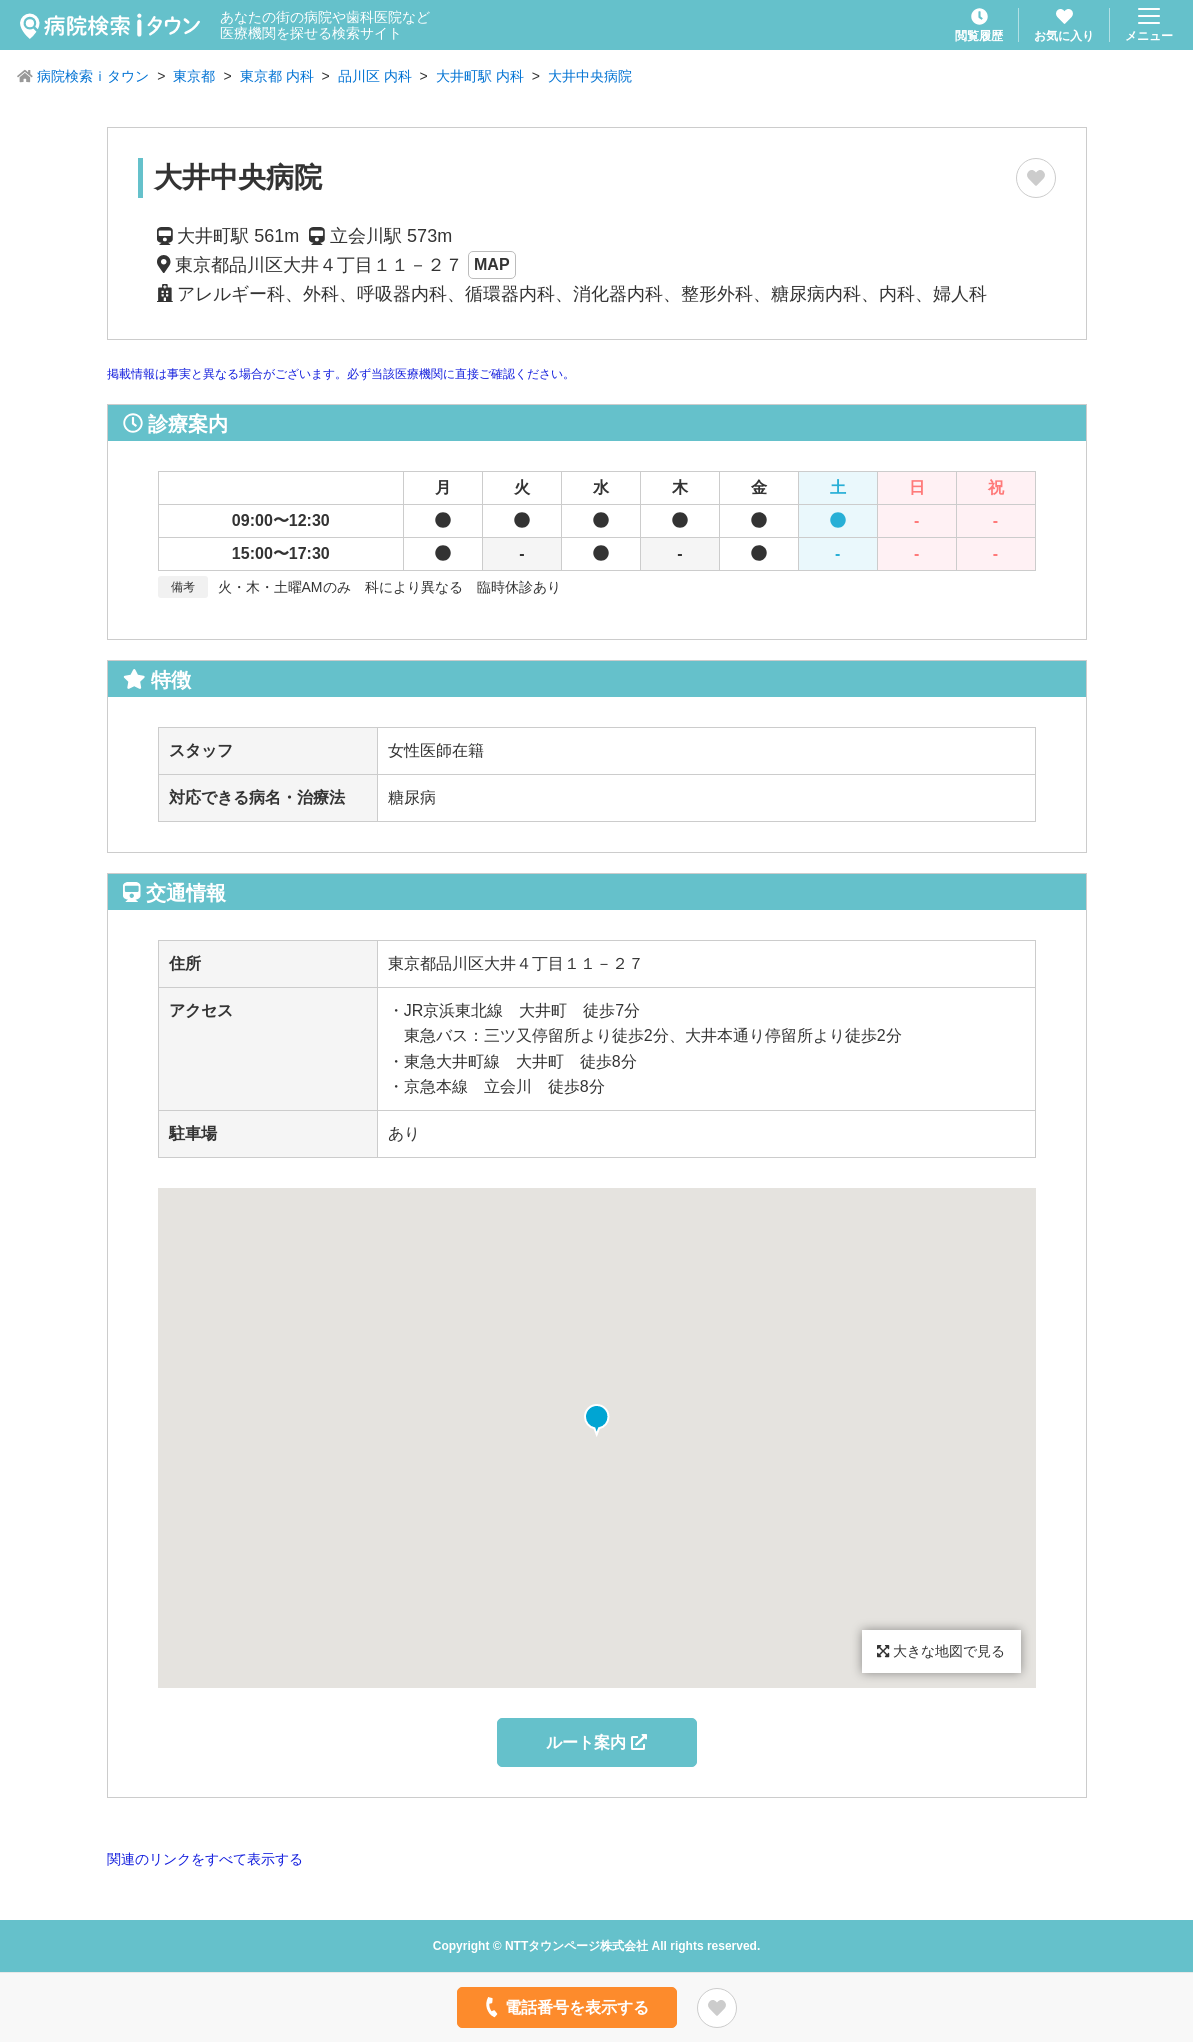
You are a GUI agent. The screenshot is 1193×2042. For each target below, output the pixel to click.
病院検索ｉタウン (93, 76)
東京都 (194, 76)
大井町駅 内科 (480, 76)
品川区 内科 (375, 76)
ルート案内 (596, 1742)
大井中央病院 (590, 76)
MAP (492, 264)
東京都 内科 (277, 76)
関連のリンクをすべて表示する (205, 1859)
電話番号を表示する (564, 2007)
